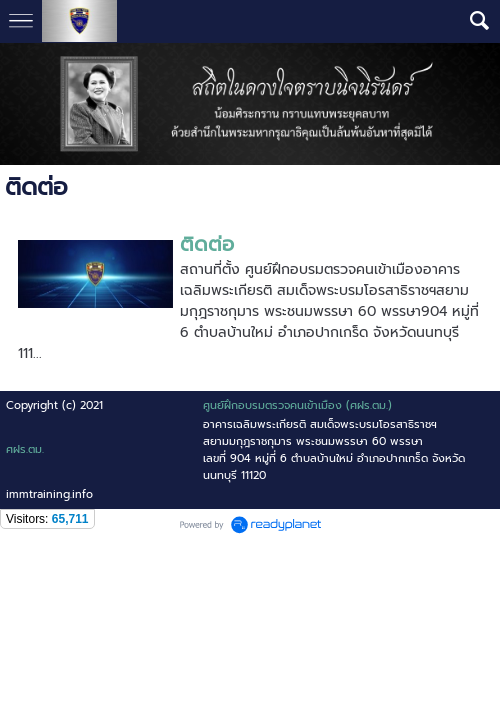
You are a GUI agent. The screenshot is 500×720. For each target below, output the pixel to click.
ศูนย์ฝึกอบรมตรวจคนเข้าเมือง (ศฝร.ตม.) (297, 405)
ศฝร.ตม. (25, 449)
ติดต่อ (207, 244)
